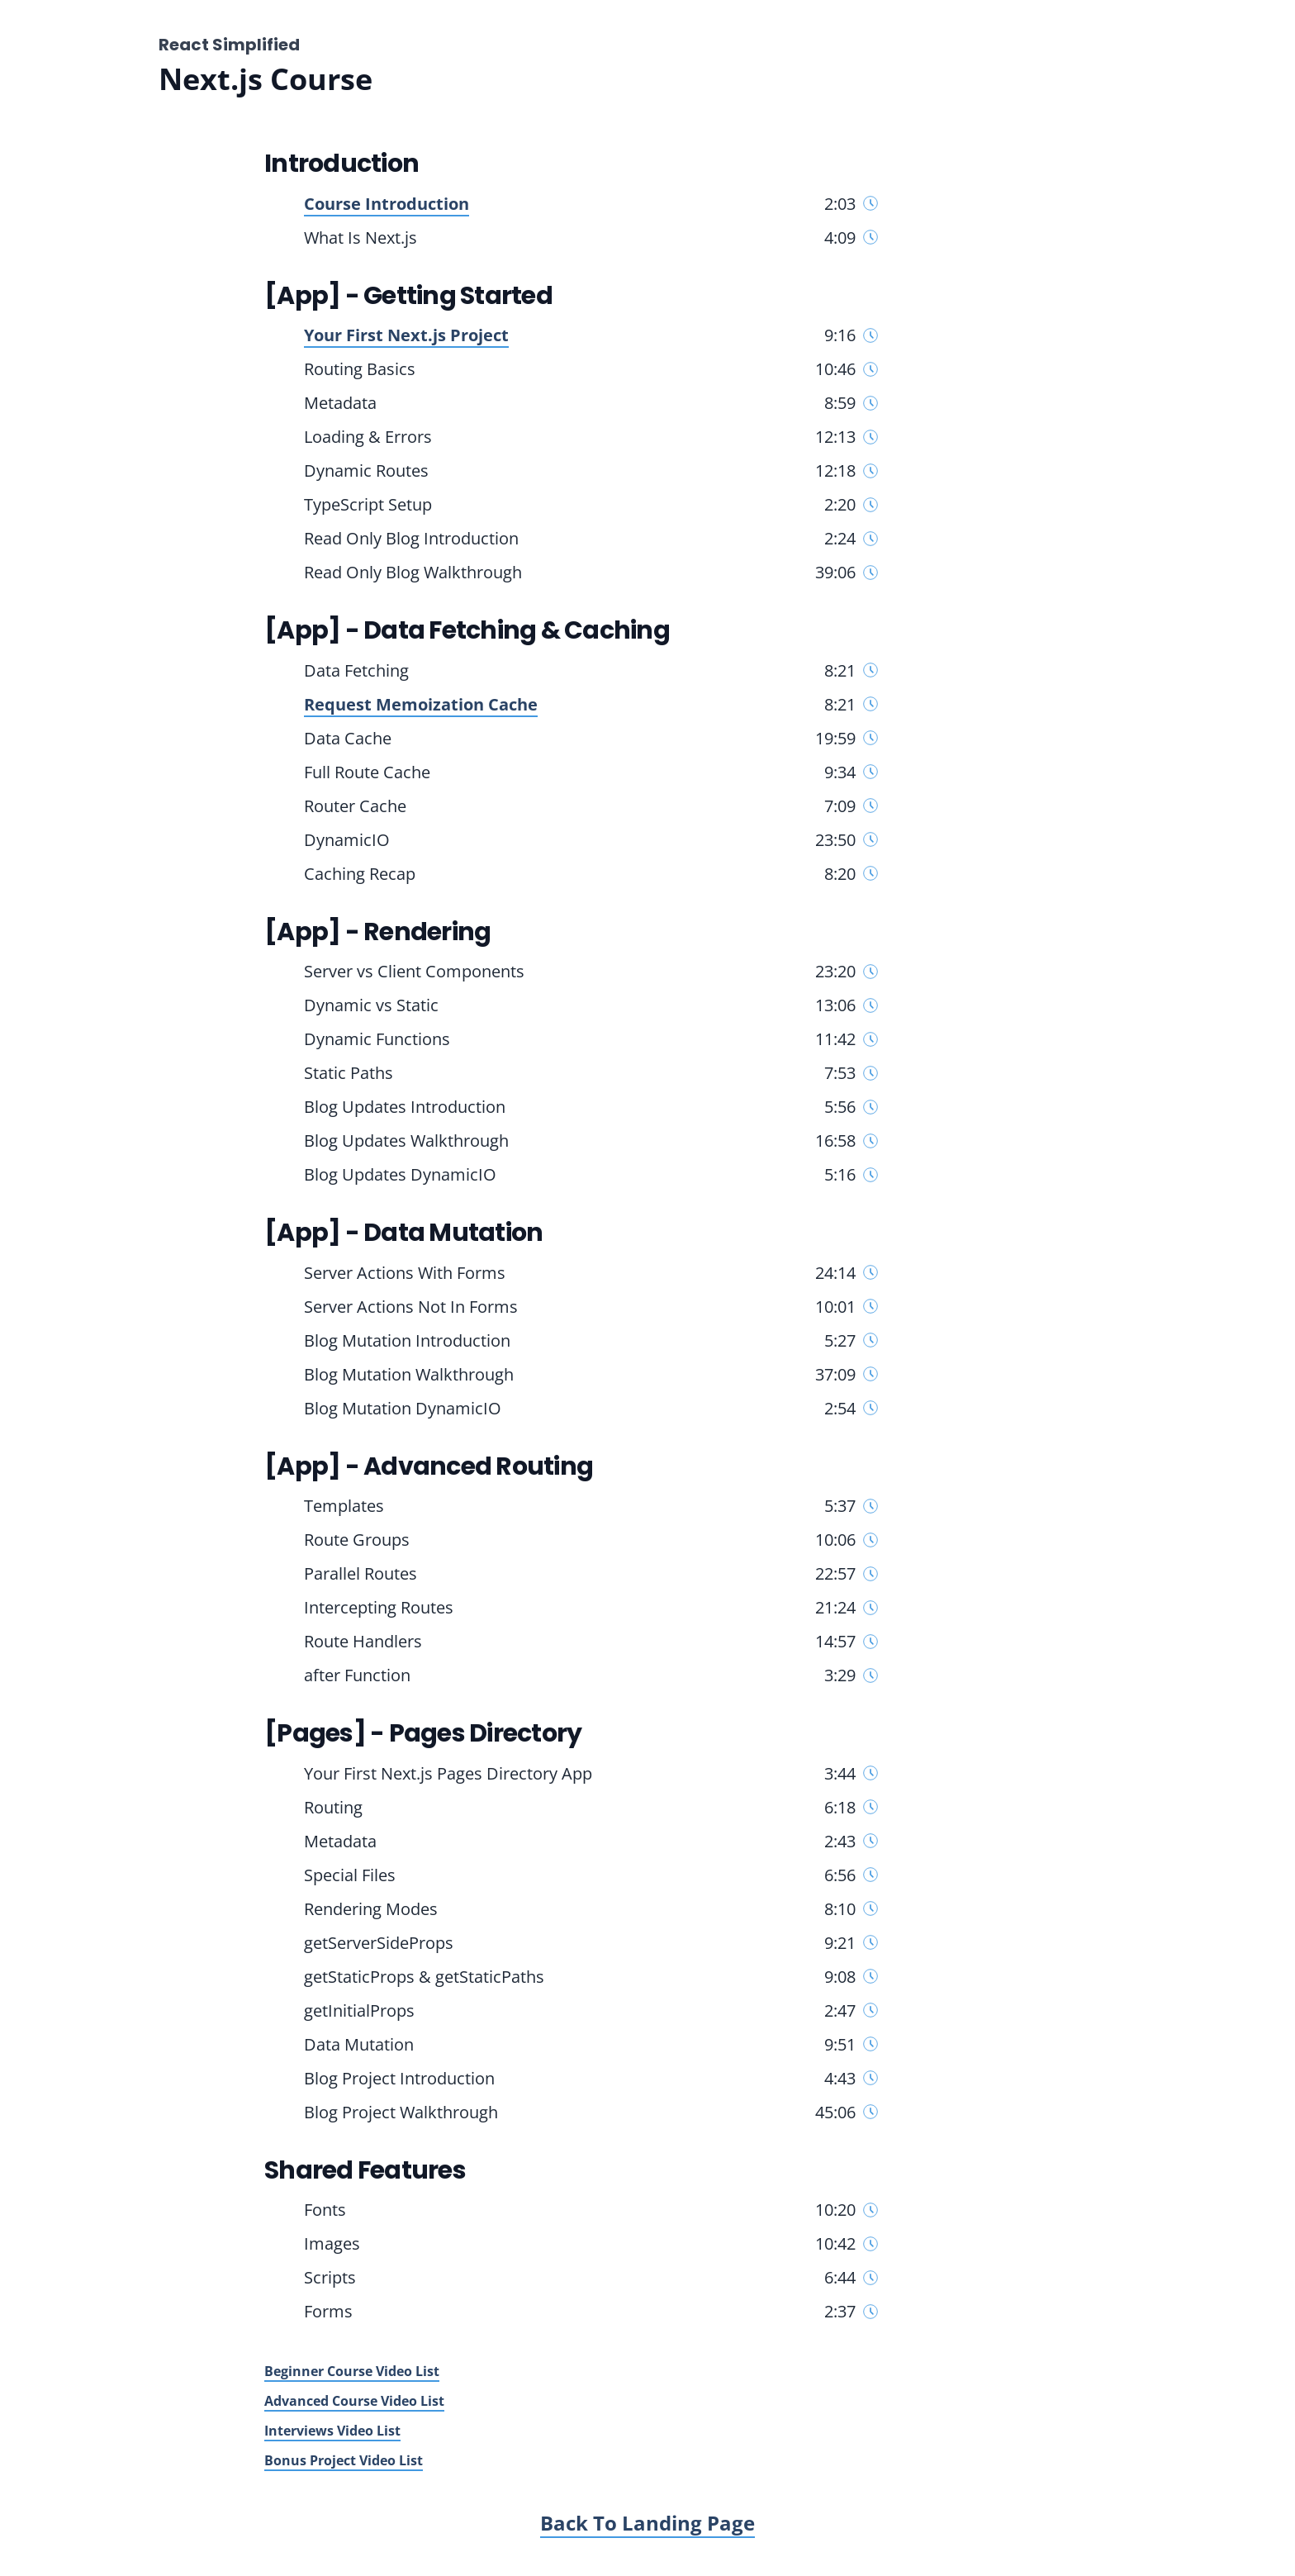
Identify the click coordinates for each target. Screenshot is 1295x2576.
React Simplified (229, 44)
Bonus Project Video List (343, 2460)
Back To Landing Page (647, 2522)
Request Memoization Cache (421, 704)
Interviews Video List (332, 2431)
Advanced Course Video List (354, 2401)
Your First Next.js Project (406, 335)
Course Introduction (386, 203)
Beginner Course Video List (351, 2371)
